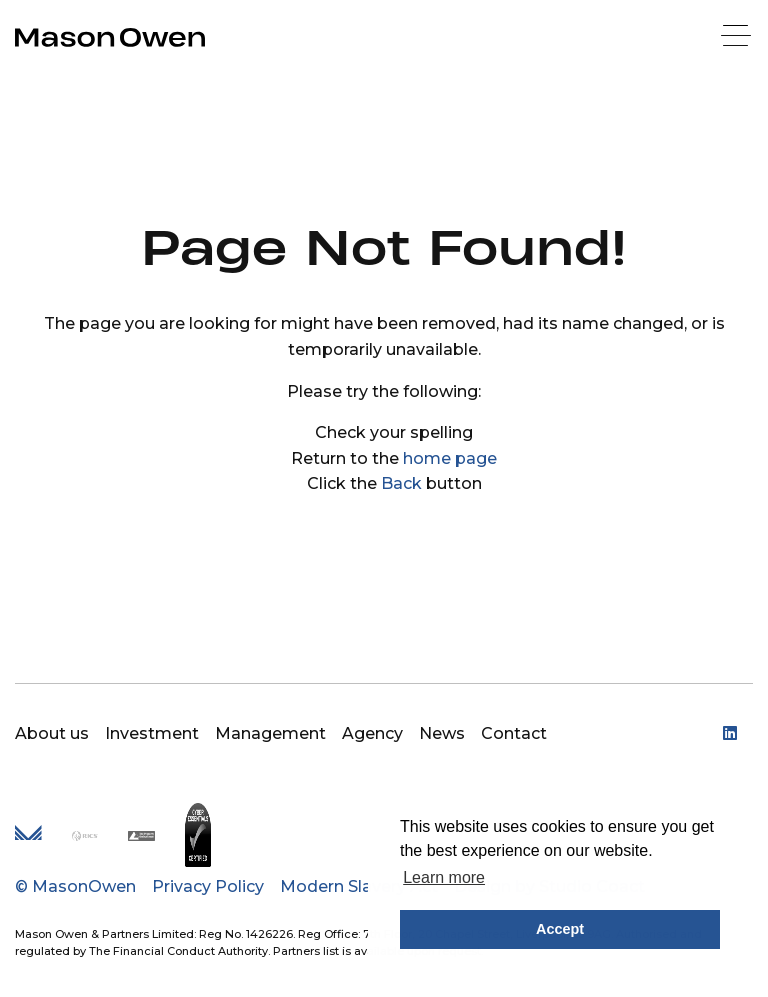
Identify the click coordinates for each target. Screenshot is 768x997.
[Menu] (738, 37)
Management (270, 733)
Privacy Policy (208, 886)
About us (52, 733)
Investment (152, 733)
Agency (372, 733)
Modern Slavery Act (359, 886)
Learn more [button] (444, 877)
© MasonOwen (75, 886)
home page (450, 458)
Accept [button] (560, 929)
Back (401, 483)
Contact (514, 733)
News (442, 733)
